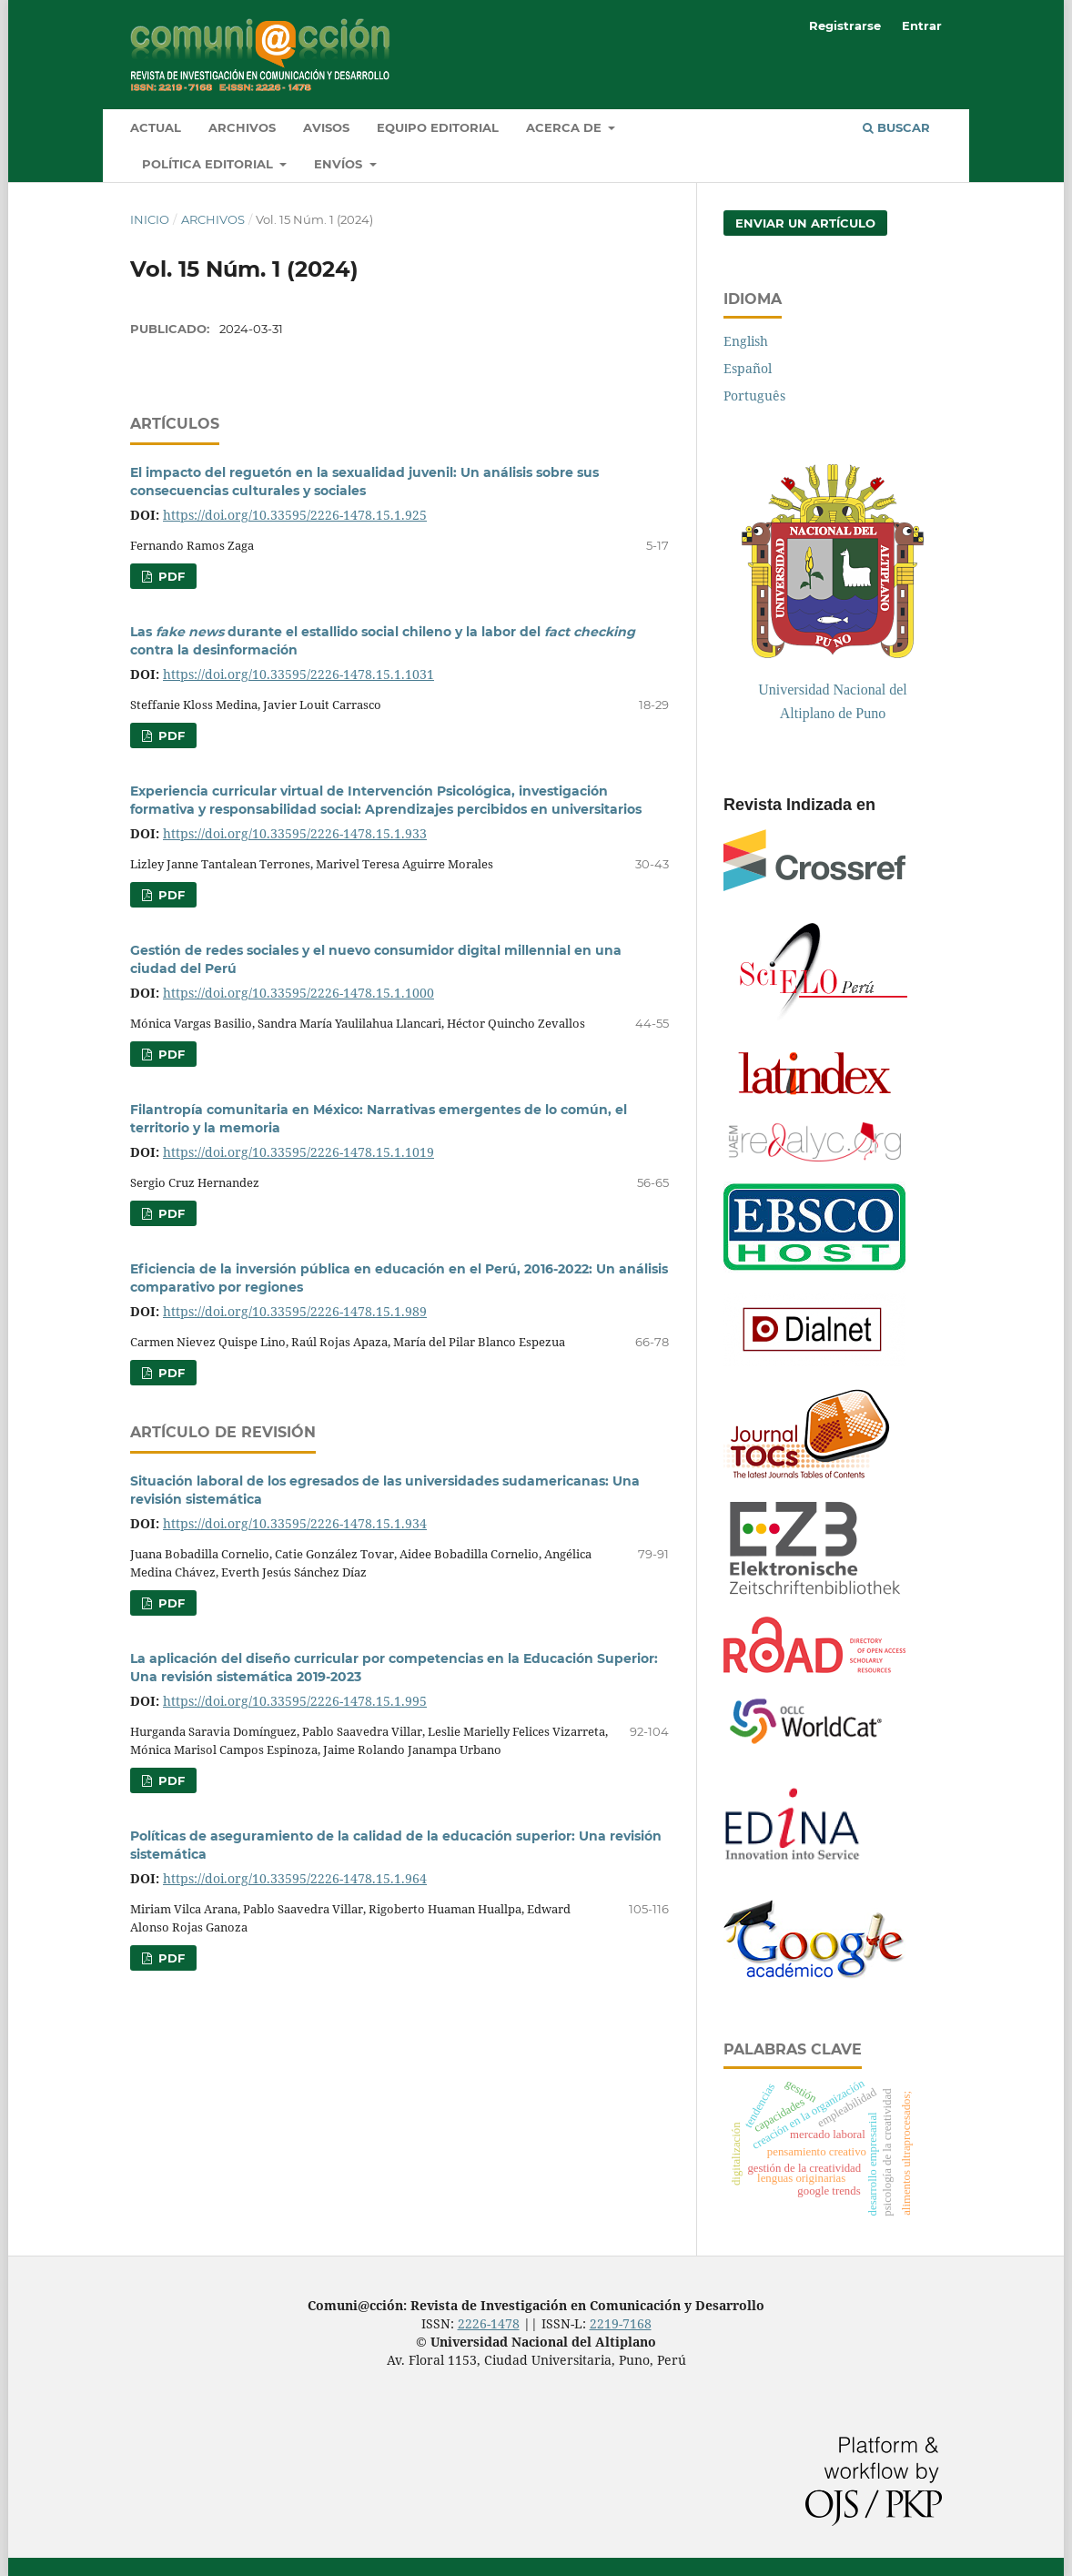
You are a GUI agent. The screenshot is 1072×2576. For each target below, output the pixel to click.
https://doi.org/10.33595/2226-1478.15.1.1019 (298, 1152)
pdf (170, 576)
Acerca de (565, 127)
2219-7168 (621, 2323)
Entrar (922, 25)
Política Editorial (209, 164)
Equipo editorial (438, 127)
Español (747, 368)
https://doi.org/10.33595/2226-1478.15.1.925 (295, 514)
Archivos (242, 127)
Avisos (326, 127)
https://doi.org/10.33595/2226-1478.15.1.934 (295, 1523)
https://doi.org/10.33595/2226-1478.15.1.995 (295, 1700)
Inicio (149, 219)
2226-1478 (489, 2323)
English (745, 341)
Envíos (340, 164)
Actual (155, 127)
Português (754, 395)
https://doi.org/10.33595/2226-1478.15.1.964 (295, 1878)
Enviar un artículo (805, 223)
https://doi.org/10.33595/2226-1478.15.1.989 (295, 1311)
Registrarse (845, 25)
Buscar (896, 127)
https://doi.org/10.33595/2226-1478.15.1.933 (295, 833)
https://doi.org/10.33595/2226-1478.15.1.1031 (298, 674)
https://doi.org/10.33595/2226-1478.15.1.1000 (298, 992)
